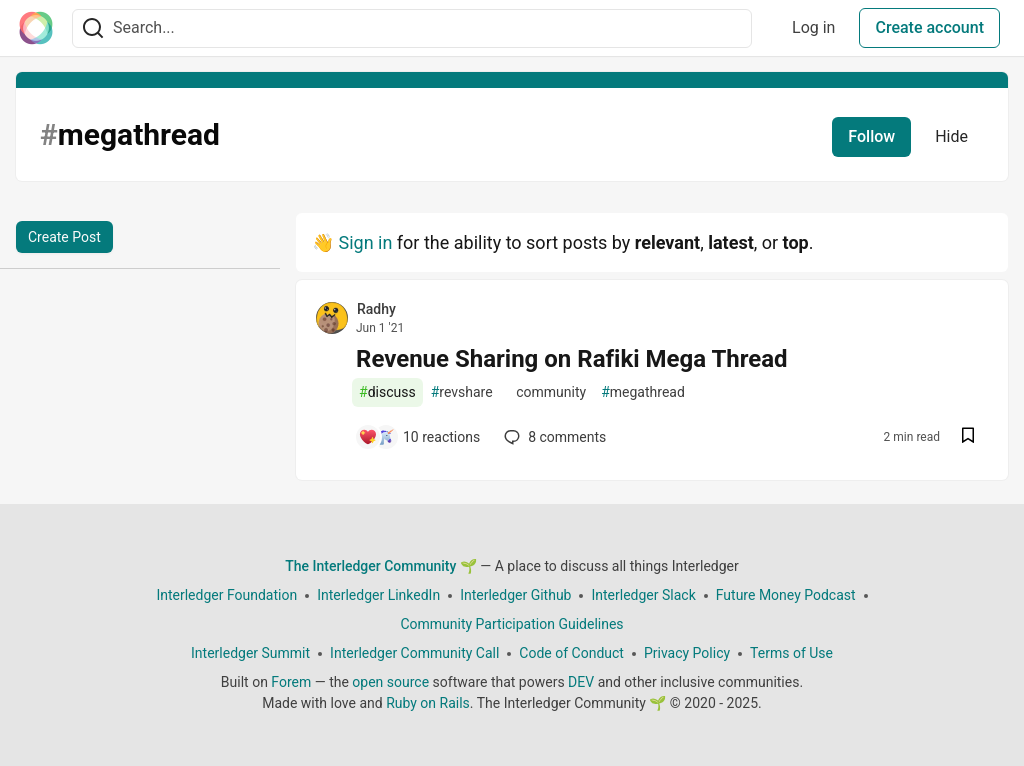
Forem (291, 682)
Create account (929, 27)
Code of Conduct (571, 653)
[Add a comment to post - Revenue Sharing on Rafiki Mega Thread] (419, 437)
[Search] (93, 28)
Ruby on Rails (428, 703)
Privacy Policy (687, 653)
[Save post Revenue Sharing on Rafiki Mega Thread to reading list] (968, 437)
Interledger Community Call (414, 653)
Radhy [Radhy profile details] (376, 309)
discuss (387, 392)
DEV (581, 682)
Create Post (64, 237)
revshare (462, 392)
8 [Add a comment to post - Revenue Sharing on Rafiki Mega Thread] (553, 437)
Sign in (365, 242)
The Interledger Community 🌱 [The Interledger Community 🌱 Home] (381, 566)
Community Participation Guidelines (511, 624)
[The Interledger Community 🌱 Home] (36, 28)
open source (390, 682)
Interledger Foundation (226, 595)
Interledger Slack (643, 595)
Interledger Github (515, 595)
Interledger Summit (250, 653)
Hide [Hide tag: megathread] (951, 136)
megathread (643, 392)
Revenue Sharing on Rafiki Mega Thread (572, 359)
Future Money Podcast (786, 595)
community (547, 392)
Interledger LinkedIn (378, 595)
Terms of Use (791, 653)
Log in (813, 27)
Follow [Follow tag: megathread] (871, 136)
